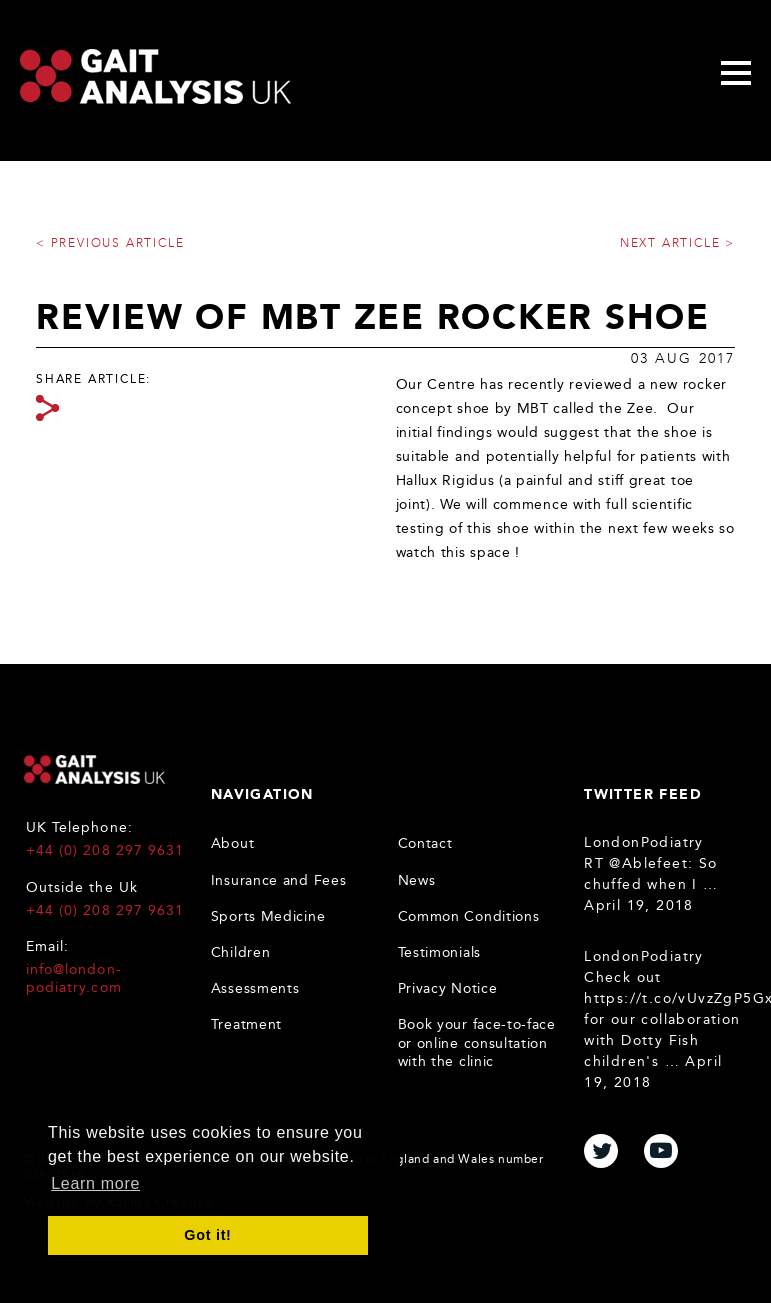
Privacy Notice (448, 988)
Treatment (246, 1024)
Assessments (255, 988)
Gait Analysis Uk (155, 76)
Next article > (677, 243)
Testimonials (439, 952)
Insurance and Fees (279, 880)
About (233, 843)
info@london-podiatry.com (74, 978)
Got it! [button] (207, 1235)
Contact (425, 843)
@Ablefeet (648, 863)
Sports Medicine (268, 916)
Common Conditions (469, 916)
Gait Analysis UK (94, 769)
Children (241, 952)
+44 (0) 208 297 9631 (105, 850)
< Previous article (110, 243)
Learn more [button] (95, 1183)
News (417, 880)
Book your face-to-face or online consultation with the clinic (477, 1042)
